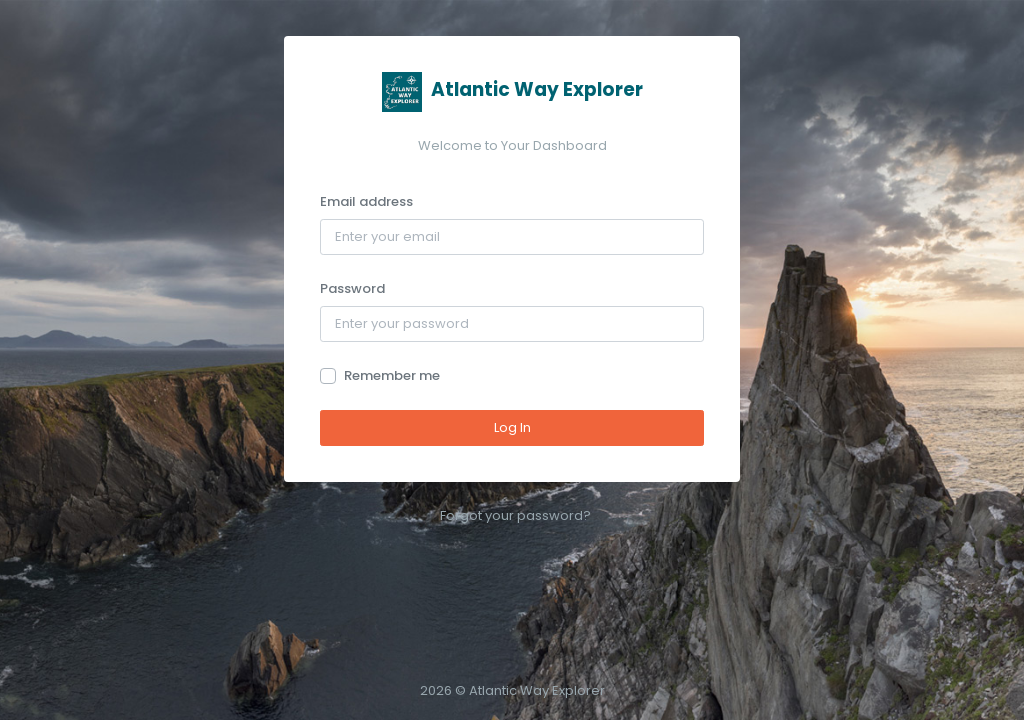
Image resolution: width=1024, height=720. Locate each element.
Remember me (392, 375)
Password (352, 288)
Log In (512, 427)
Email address (366, 201)
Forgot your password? (515, 515)
